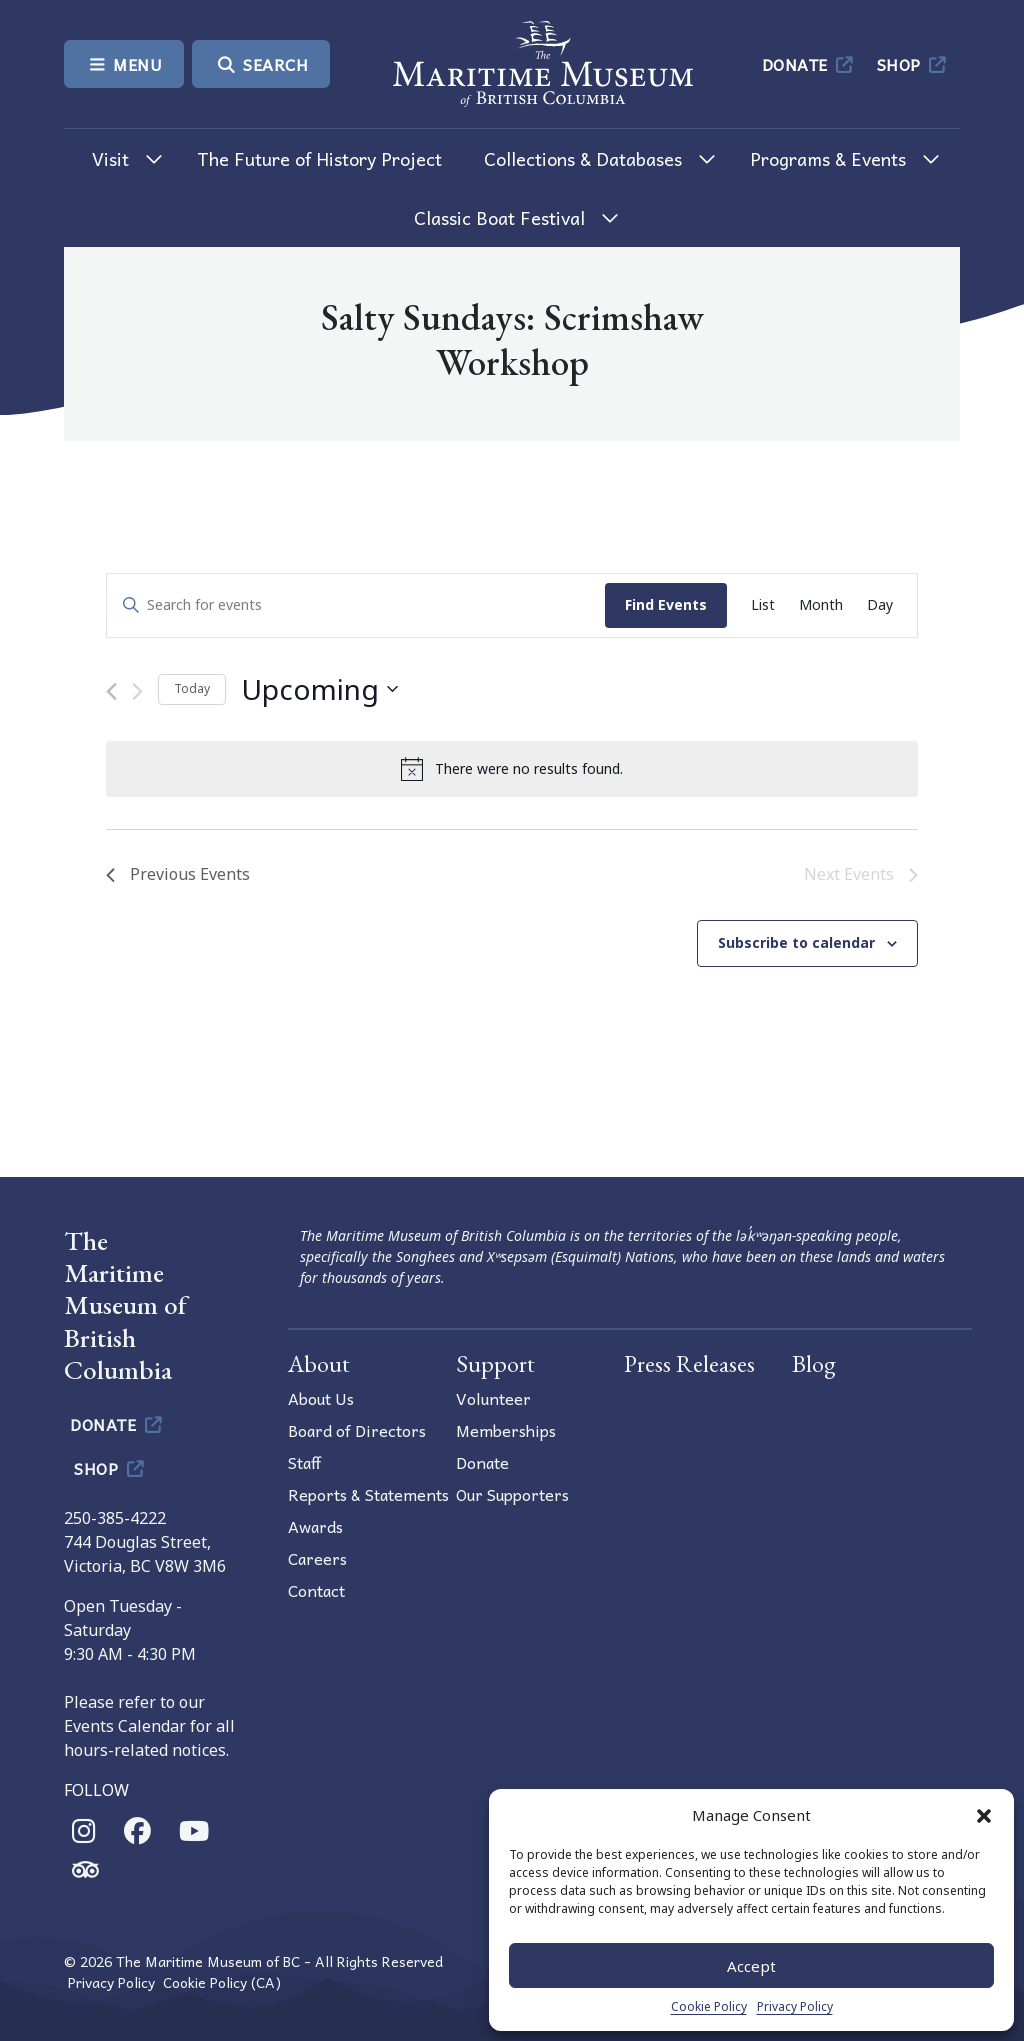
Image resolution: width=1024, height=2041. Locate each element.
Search (261, 64)
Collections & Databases (583, 158)
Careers (317, 1558)
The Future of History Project (319, 158)
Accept (751, 1966)
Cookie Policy (709, 2006)
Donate (809, 64)
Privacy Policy (795, 2006)
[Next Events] (137, 691)
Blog (814, 1363)
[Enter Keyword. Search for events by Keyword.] (356, 605)
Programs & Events (828, 158)
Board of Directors (357, 1430)
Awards (315, 1526)
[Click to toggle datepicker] (319, 690)
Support (495, 1363)
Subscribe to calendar (796, 942)
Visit (110, 158)
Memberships (506, 1430)
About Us (321, 1398)
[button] (984, 1815)
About (319, 1363)
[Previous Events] (111, 691)
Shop (913, 64)
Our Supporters (512, 1494)
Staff (304, 1462)
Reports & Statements (368, 1494)
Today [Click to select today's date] (192, 688)
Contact (316, 1590)
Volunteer (493, 1398)
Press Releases (689, 1363)
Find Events (666, 604)
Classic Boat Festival (499, 217)
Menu (124, 64)
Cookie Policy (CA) (222, 1982)
